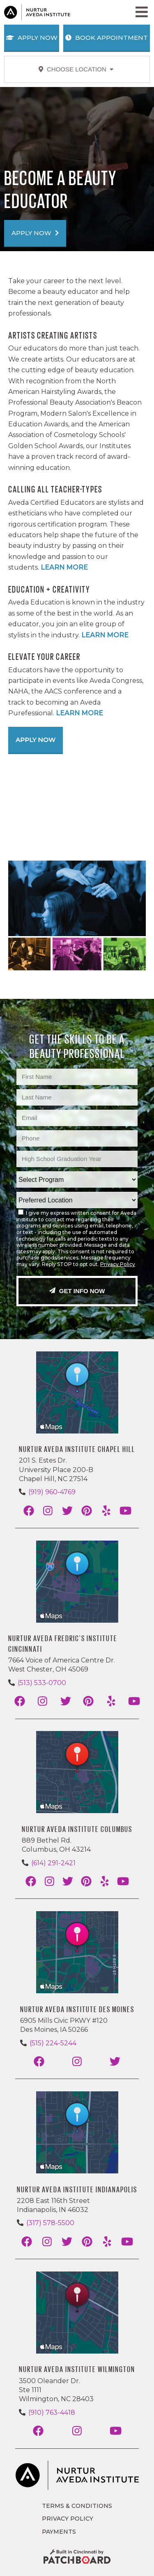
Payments (59, 2531)
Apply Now (31, 37)
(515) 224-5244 (53, 2043)
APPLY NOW (35, 233)
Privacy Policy (117, 1264)
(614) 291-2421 (53, 1863)
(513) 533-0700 (42, 1683)
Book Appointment (106, 37)
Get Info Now (77, 1290)
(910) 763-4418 (51, 2412)
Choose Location (76, 69)
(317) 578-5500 (50, 2223)
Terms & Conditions (77, 2506)
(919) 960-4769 (52, 1492)
